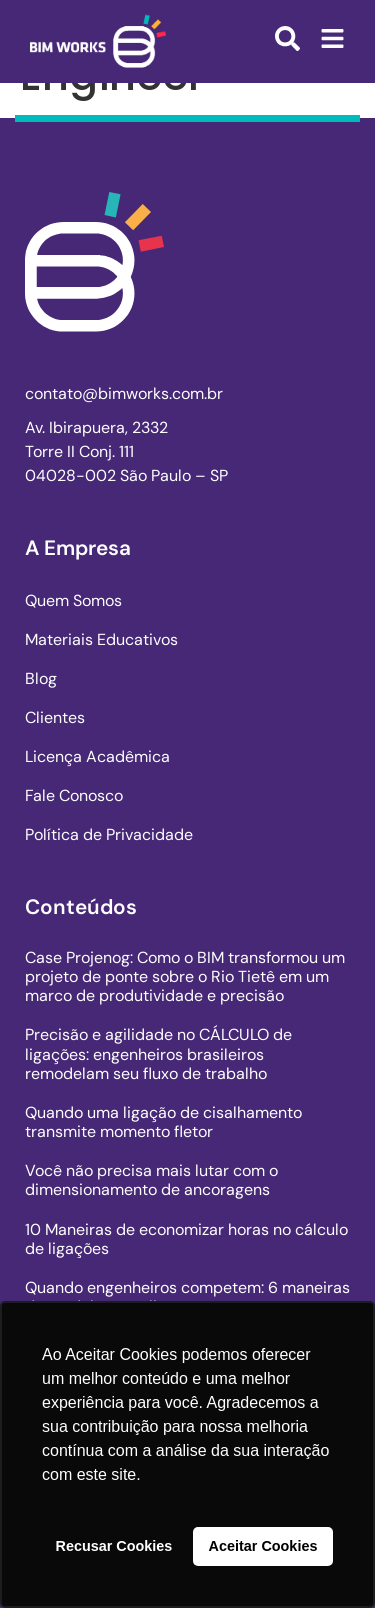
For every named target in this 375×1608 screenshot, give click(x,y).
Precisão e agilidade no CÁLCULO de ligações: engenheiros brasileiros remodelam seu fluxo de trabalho (158, 1053)
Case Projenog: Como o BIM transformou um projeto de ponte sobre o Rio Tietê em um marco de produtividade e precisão (185, 976)
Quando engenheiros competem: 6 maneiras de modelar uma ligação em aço (187, 1297)
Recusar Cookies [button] (114, 1546)
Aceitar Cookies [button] (263, 1546)
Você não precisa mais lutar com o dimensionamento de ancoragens (151, 1180)
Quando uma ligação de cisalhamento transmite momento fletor (163, 1122)
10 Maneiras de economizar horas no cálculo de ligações (186, 1239)
